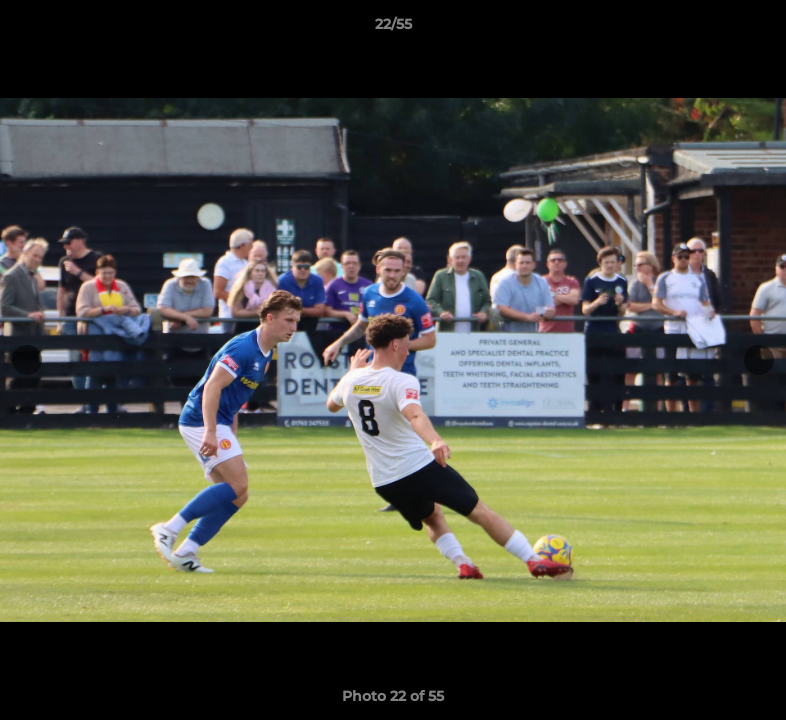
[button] (750, 29)
